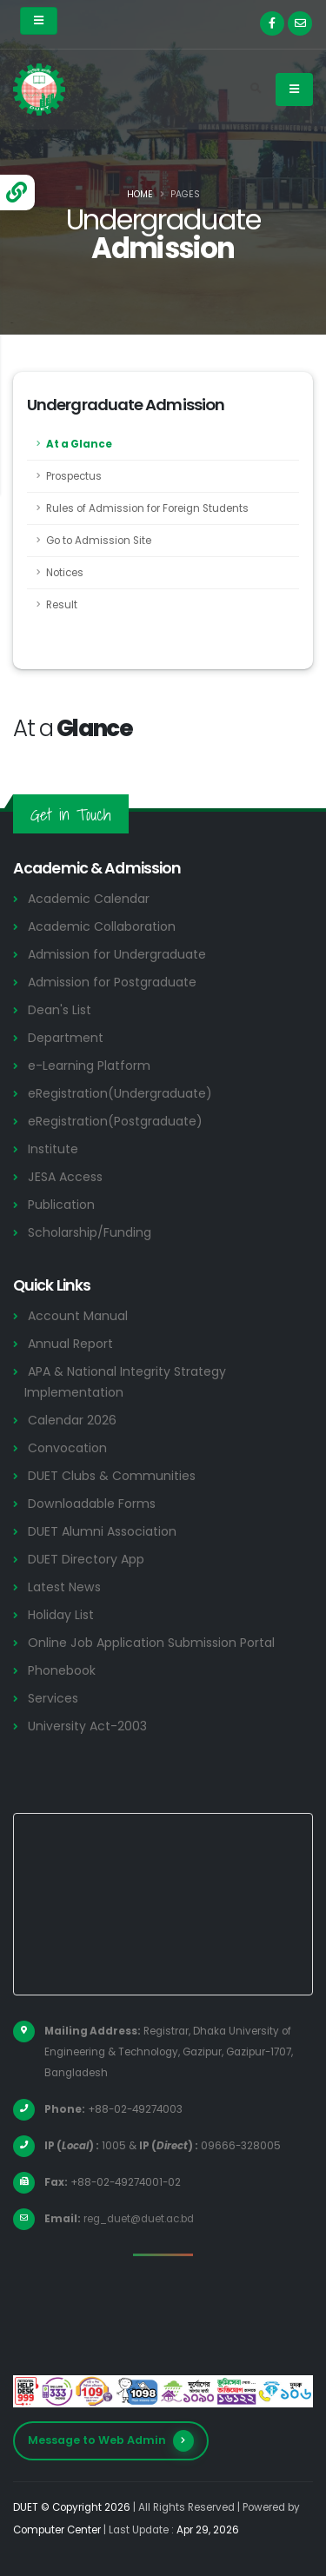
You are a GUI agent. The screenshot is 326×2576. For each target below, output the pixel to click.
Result (61, 605)
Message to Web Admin (111, 2441)
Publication (61, 1204)
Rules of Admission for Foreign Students (147, 508)
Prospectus (74, 476)
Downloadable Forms (92, 1503)
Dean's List (59, 1010)
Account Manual (78, 1316)
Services (53, 1698)
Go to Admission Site (98, 541)
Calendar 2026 (72, 1420)
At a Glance (79, 444)
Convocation (67, 1448)
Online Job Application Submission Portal (151, 1642)
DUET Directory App (86, 1559)
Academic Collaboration (102, 926)
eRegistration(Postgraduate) (115, 1121)
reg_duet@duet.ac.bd (138, 2219)
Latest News (64, 1587)
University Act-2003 (87, 1726)
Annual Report (70, 1343)
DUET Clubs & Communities (112, 1475)
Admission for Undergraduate (117, 954)
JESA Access (65, 1176)
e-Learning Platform (89, 1065)
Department (65, 1037)
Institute (53, 1149)
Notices (64, 573)
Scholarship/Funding (89, 1232)
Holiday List (61, 1614)
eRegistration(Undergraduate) (120, 1093)
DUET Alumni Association (102, 1531)
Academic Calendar (89, 898)
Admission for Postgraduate (112, 982)
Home (140, 194)
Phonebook (62, 1670)
